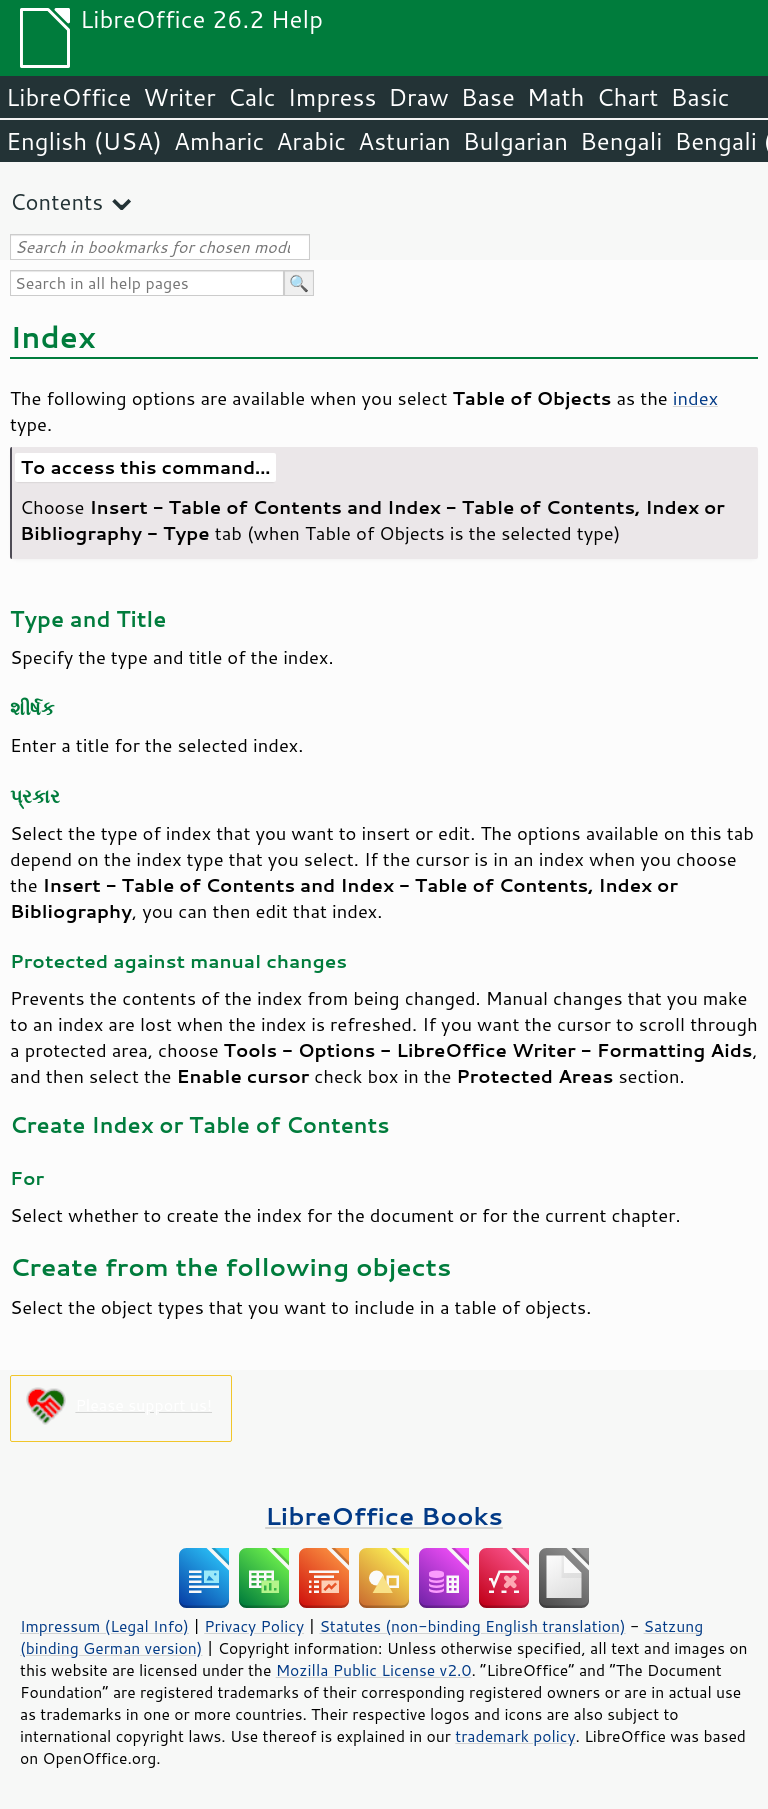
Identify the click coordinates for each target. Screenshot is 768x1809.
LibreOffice (68, 97)
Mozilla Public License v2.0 (374, 1670)
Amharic (219, 141)
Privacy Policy (254, 1626)
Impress (332, 97)
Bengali (621, 141)
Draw (418, 97)
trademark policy (515, 1736)
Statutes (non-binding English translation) (472, 1626)
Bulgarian (515, 141)
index (695, 398)
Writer (179, 97)
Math (556, 97)
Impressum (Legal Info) (104, 1626)
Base (488, 97)
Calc (252, 97)
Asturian (404, 141)
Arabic (311, 141)
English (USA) (84, 141)
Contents (56, 201)
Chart (627, 97)
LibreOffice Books (384, 1515)
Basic (699, 97)
